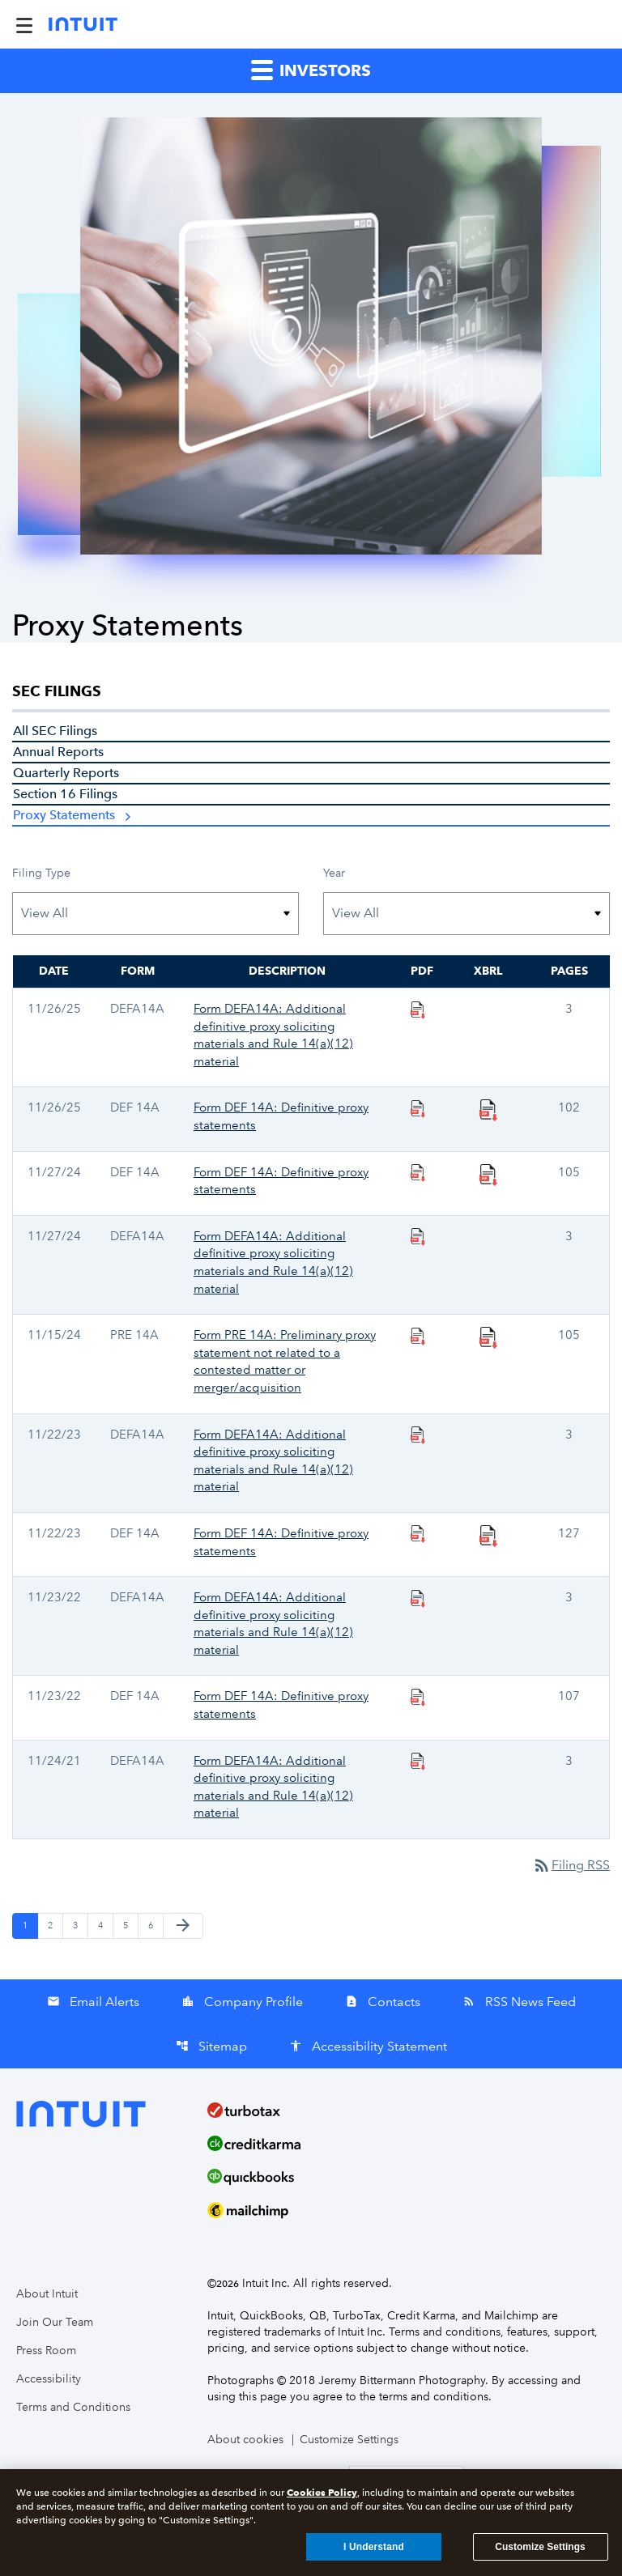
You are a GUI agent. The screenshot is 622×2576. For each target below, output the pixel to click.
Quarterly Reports (66, 772)
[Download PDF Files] (418, 1008)
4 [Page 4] (105, 1925)
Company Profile (242, 2001)
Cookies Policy (322, 2496)
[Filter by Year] (466, 913)
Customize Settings (349, 2439)
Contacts (382, 2001)
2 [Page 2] (55, 1925)
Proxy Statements (64, 815)
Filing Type (41, 873)
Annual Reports (58, 751)
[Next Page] (183, 1926)
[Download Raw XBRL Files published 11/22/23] (488, 1535)
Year (334, 873)
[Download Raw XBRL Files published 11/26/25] (488, 1109)
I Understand (373, 2551)
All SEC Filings (55, 730)
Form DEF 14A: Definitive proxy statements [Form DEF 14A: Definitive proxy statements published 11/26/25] (281, 1116)
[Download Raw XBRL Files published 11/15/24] (488, 1336)
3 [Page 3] (80, 1925)
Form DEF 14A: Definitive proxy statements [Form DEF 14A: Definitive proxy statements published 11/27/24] (281, 1181)
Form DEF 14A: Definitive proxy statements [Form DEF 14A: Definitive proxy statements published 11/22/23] (281, 1542)
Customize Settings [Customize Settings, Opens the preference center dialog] (540, 2551)
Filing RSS (571, 1864)
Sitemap (211, 2046)
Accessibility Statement (368, 2046)
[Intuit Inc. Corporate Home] (83, 24)
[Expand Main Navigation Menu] (24, 24)
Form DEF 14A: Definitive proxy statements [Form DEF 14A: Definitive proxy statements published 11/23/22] (281, 1705)
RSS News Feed (519, 2001)
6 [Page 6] (155, 1925)
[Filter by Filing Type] (155, 913)
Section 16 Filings (65, 793)
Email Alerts (93, 2001)
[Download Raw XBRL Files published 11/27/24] (488, 1174)
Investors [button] (311, 69)
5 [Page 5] (130, 1925)
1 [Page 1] (30, 1925)
